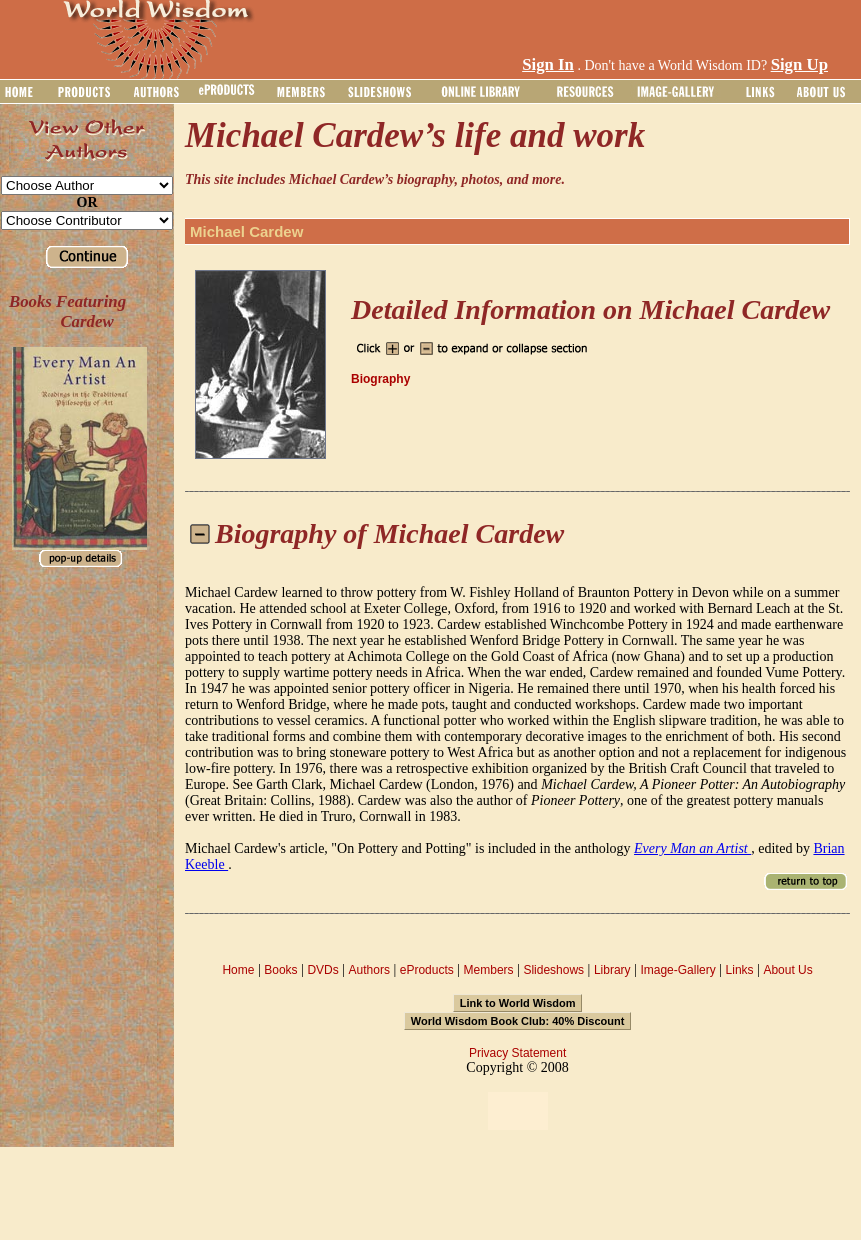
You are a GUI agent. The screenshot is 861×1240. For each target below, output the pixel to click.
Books (280, 970)
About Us (787, 970)
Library (612, 970)
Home (238, 970)
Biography (380, 379)
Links (740, 970)
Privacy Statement (517, 1053)
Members (489, 970)
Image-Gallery (677, 970)
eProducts (427, 970)
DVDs (322, 970)
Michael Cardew (246, 231)
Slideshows (553, 970)
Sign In (548, 64)
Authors (369, 970)
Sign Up (799, 64)
